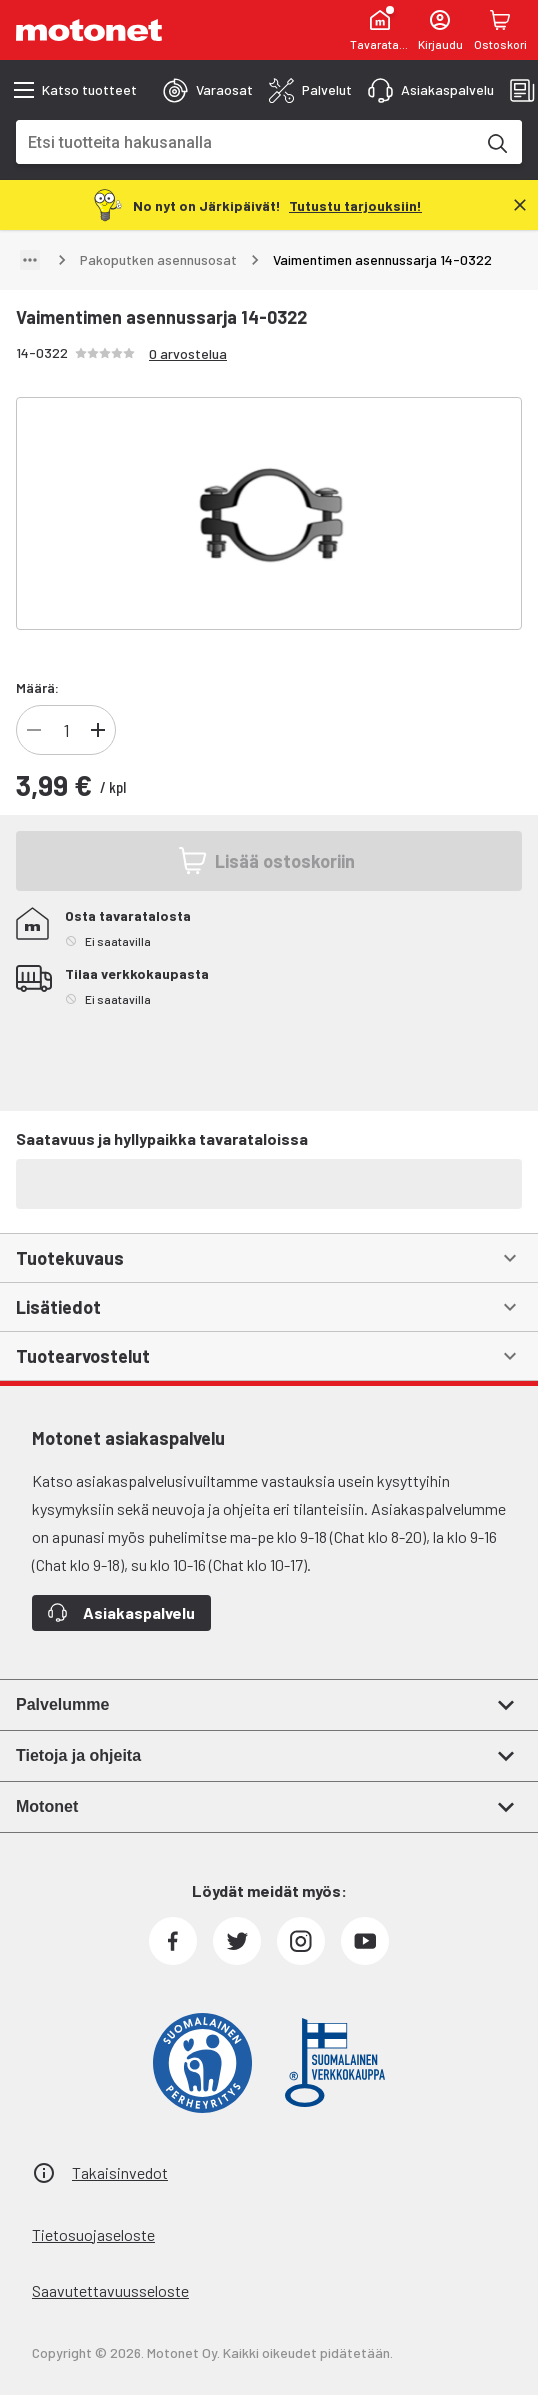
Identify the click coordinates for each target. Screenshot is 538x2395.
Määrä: (37, 687)
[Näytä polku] (30, 260)
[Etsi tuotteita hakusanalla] (496, 142)
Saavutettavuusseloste (110, 2290)
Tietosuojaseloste (93, 2234)
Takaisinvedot (120, 2172)
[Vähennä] (34, 730)
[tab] (208, 90)
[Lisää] (98, 730)
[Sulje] (520, 205)
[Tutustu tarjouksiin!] (355, 204)
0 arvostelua (188, 353)
